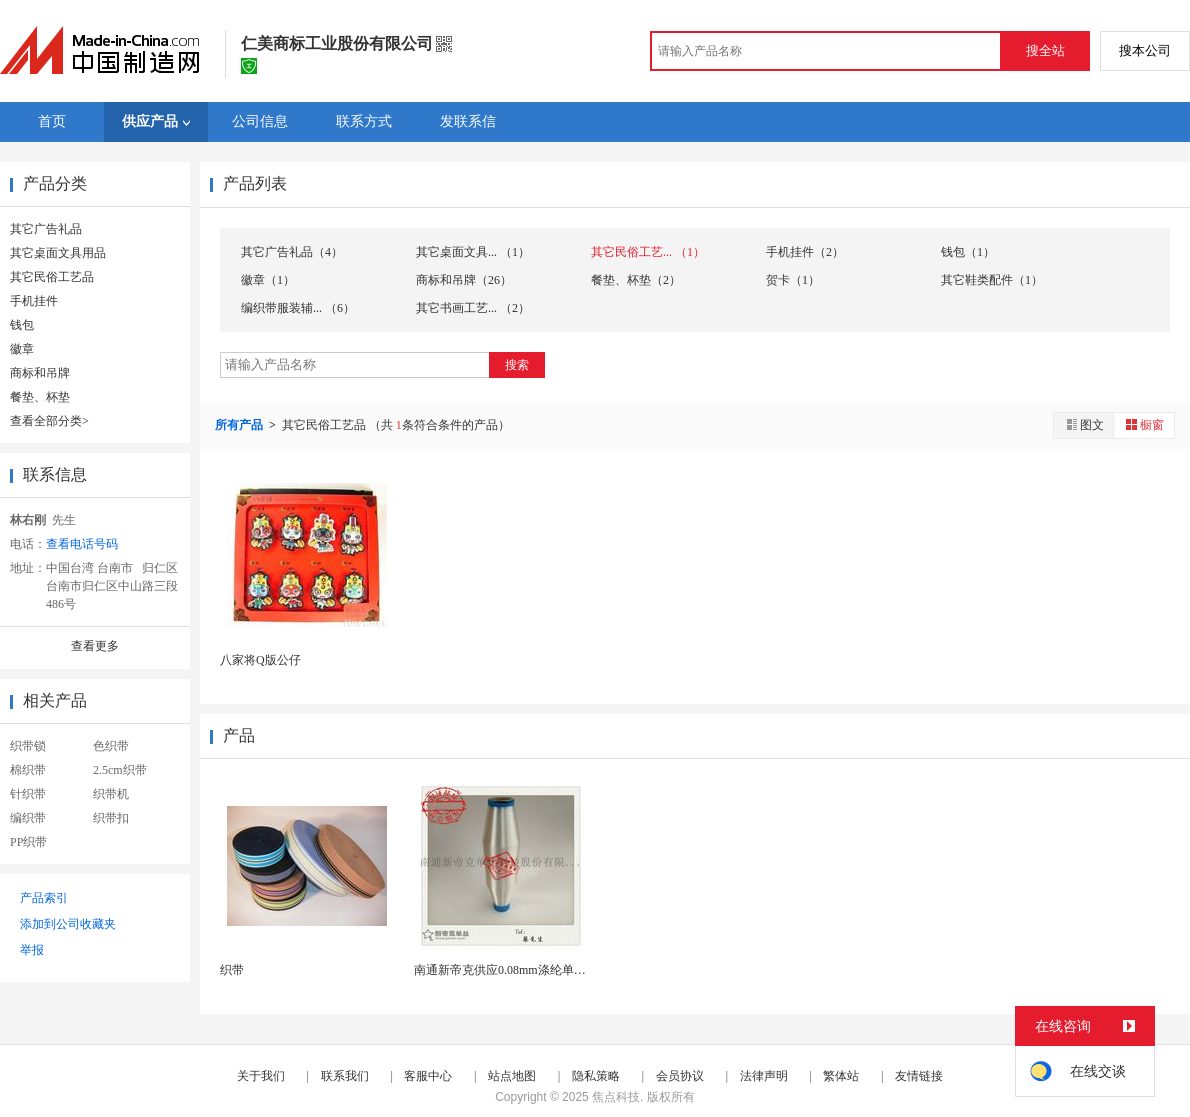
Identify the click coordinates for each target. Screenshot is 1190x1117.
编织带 (28, 818)
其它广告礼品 (46, 229)
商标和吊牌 (40, 373)
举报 (32, 950)
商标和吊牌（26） (464, 280)
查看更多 (95, 646)
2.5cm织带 (120, 770)
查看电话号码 (82, 544)
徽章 (22, 349)
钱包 (22, 325)
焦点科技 (616, 1097)
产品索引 (44, 898)
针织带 (28, 794)
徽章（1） (268, 280)
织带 (232, 970)
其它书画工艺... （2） (473, 308)
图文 (1084, 424)
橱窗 (1144, 424)
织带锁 (28, 746)
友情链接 (919, 1076)
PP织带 (28, 842)
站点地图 (512, 1076)
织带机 (111, 794)
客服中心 (428, 1076)
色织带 (111, 746)
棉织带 (28, 770)
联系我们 (345, 1076)
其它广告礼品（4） (292, 252)
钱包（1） (968, 252)
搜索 (517, 365)
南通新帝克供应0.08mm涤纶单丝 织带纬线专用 (537, 970)
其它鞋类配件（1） (992, 280)
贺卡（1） (793, 280)
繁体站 (841, 1076)
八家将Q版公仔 (260, 660)
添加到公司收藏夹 (68, 924)
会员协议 (680, 1076)
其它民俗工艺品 (52, 277)
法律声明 (764, 1076)
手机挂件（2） (805, 252)
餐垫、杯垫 (40, 397)
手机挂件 (34, 301)
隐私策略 (596, 1076)
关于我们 (261, 1076)
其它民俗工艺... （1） (648, 252)
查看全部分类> (49, 421)
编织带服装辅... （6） (298, 308)
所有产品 (240, 425)
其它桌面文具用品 (58, 253)
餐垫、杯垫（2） (636, 280)
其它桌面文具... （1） (473, 252)
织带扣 (111, 818)
